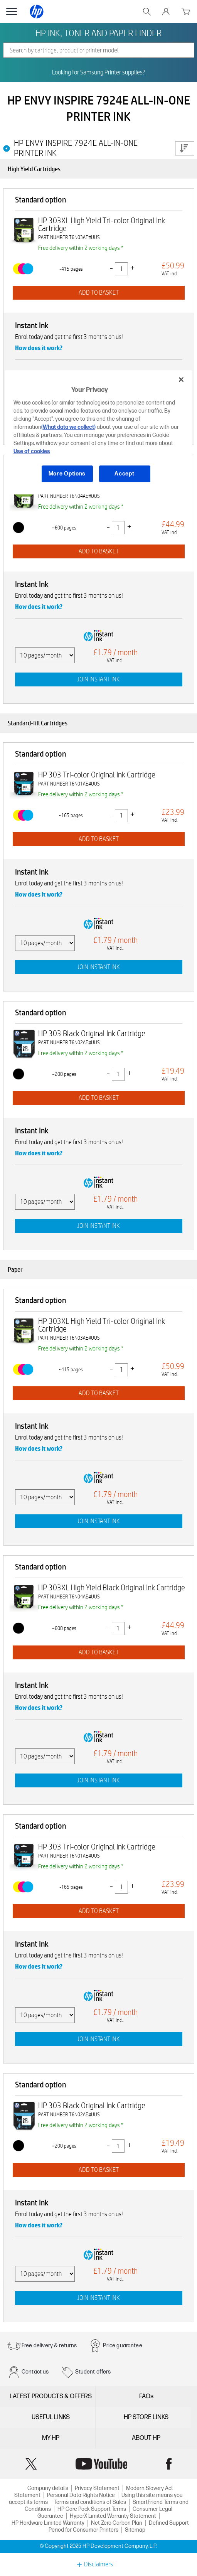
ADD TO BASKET (99, 292)
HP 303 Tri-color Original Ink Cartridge (96, 775)
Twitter (31, 2464)
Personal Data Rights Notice (81, 2495)
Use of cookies (31, 451)
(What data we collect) (68, 427)
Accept (124, 473)
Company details (47, 2488)
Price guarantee (122, 2345)
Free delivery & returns (49, 2345)
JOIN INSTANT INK (98, 679)
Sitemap (135, 2530)
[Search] (98, 50)
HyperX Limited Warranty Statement (113, 2516)
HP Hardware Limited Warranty (48, 2523)
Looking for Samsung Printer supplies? (98, 72)
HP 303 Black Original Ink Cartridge (91, 1033)
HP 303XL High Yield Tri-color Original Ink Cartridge (101, 224)
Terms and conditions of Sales (90, 2502)
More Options (67, 473)
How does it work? (38, 348)
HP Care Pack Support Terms (91, 2509)
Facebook (169, 2464)
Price (184, 148)
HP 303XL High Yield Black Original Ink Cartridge (111, 1587)
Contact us (35, 2372)
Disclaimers (98, 2564)
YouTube (101, 2464)
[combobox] (98, 50)
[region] (98, 432)
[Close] (181, 379)
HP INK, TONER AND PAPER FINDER (98, 33)
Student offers (93, 2372)
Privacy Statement (97, 2488)
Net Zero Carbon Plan (116, 2523)
